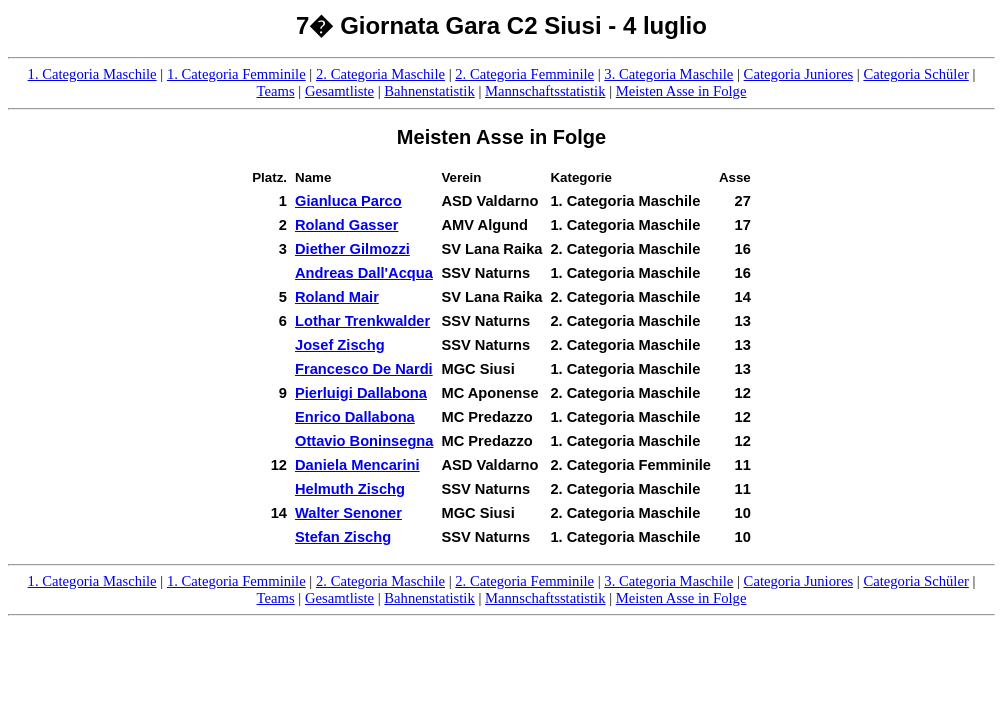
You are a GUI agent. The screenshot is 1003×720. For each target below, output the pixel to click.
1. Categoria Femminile (236, 74)
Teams (276, 91)
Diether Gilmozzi (352, 249)
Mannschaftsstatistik (545, 91)
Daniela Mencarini (357, 465)
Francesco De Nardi (364, 369)
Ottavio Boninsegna (364, 441)
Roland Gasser (346, 225)
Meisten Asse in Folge (681, 91)
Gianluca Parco (348, 201)
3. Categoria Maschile (668, 74)
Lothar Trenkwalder (362, 321)
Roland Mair (337, 297)
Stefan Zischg (343, 537)
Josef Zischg (340, 345)
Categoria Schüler (915, 74)
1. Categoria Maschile (92, 74)
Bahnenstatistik (429, 91)
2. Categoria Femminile (524, 74)
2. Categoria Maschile (380, 74)
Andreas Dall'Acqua (364, 273)
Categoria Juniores (799, 74)
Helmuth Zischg (350, 489)
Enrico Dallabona (355, 417)
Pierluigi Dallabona (361, 393)
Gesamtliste (339, 91)
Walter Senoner (348, 513)
